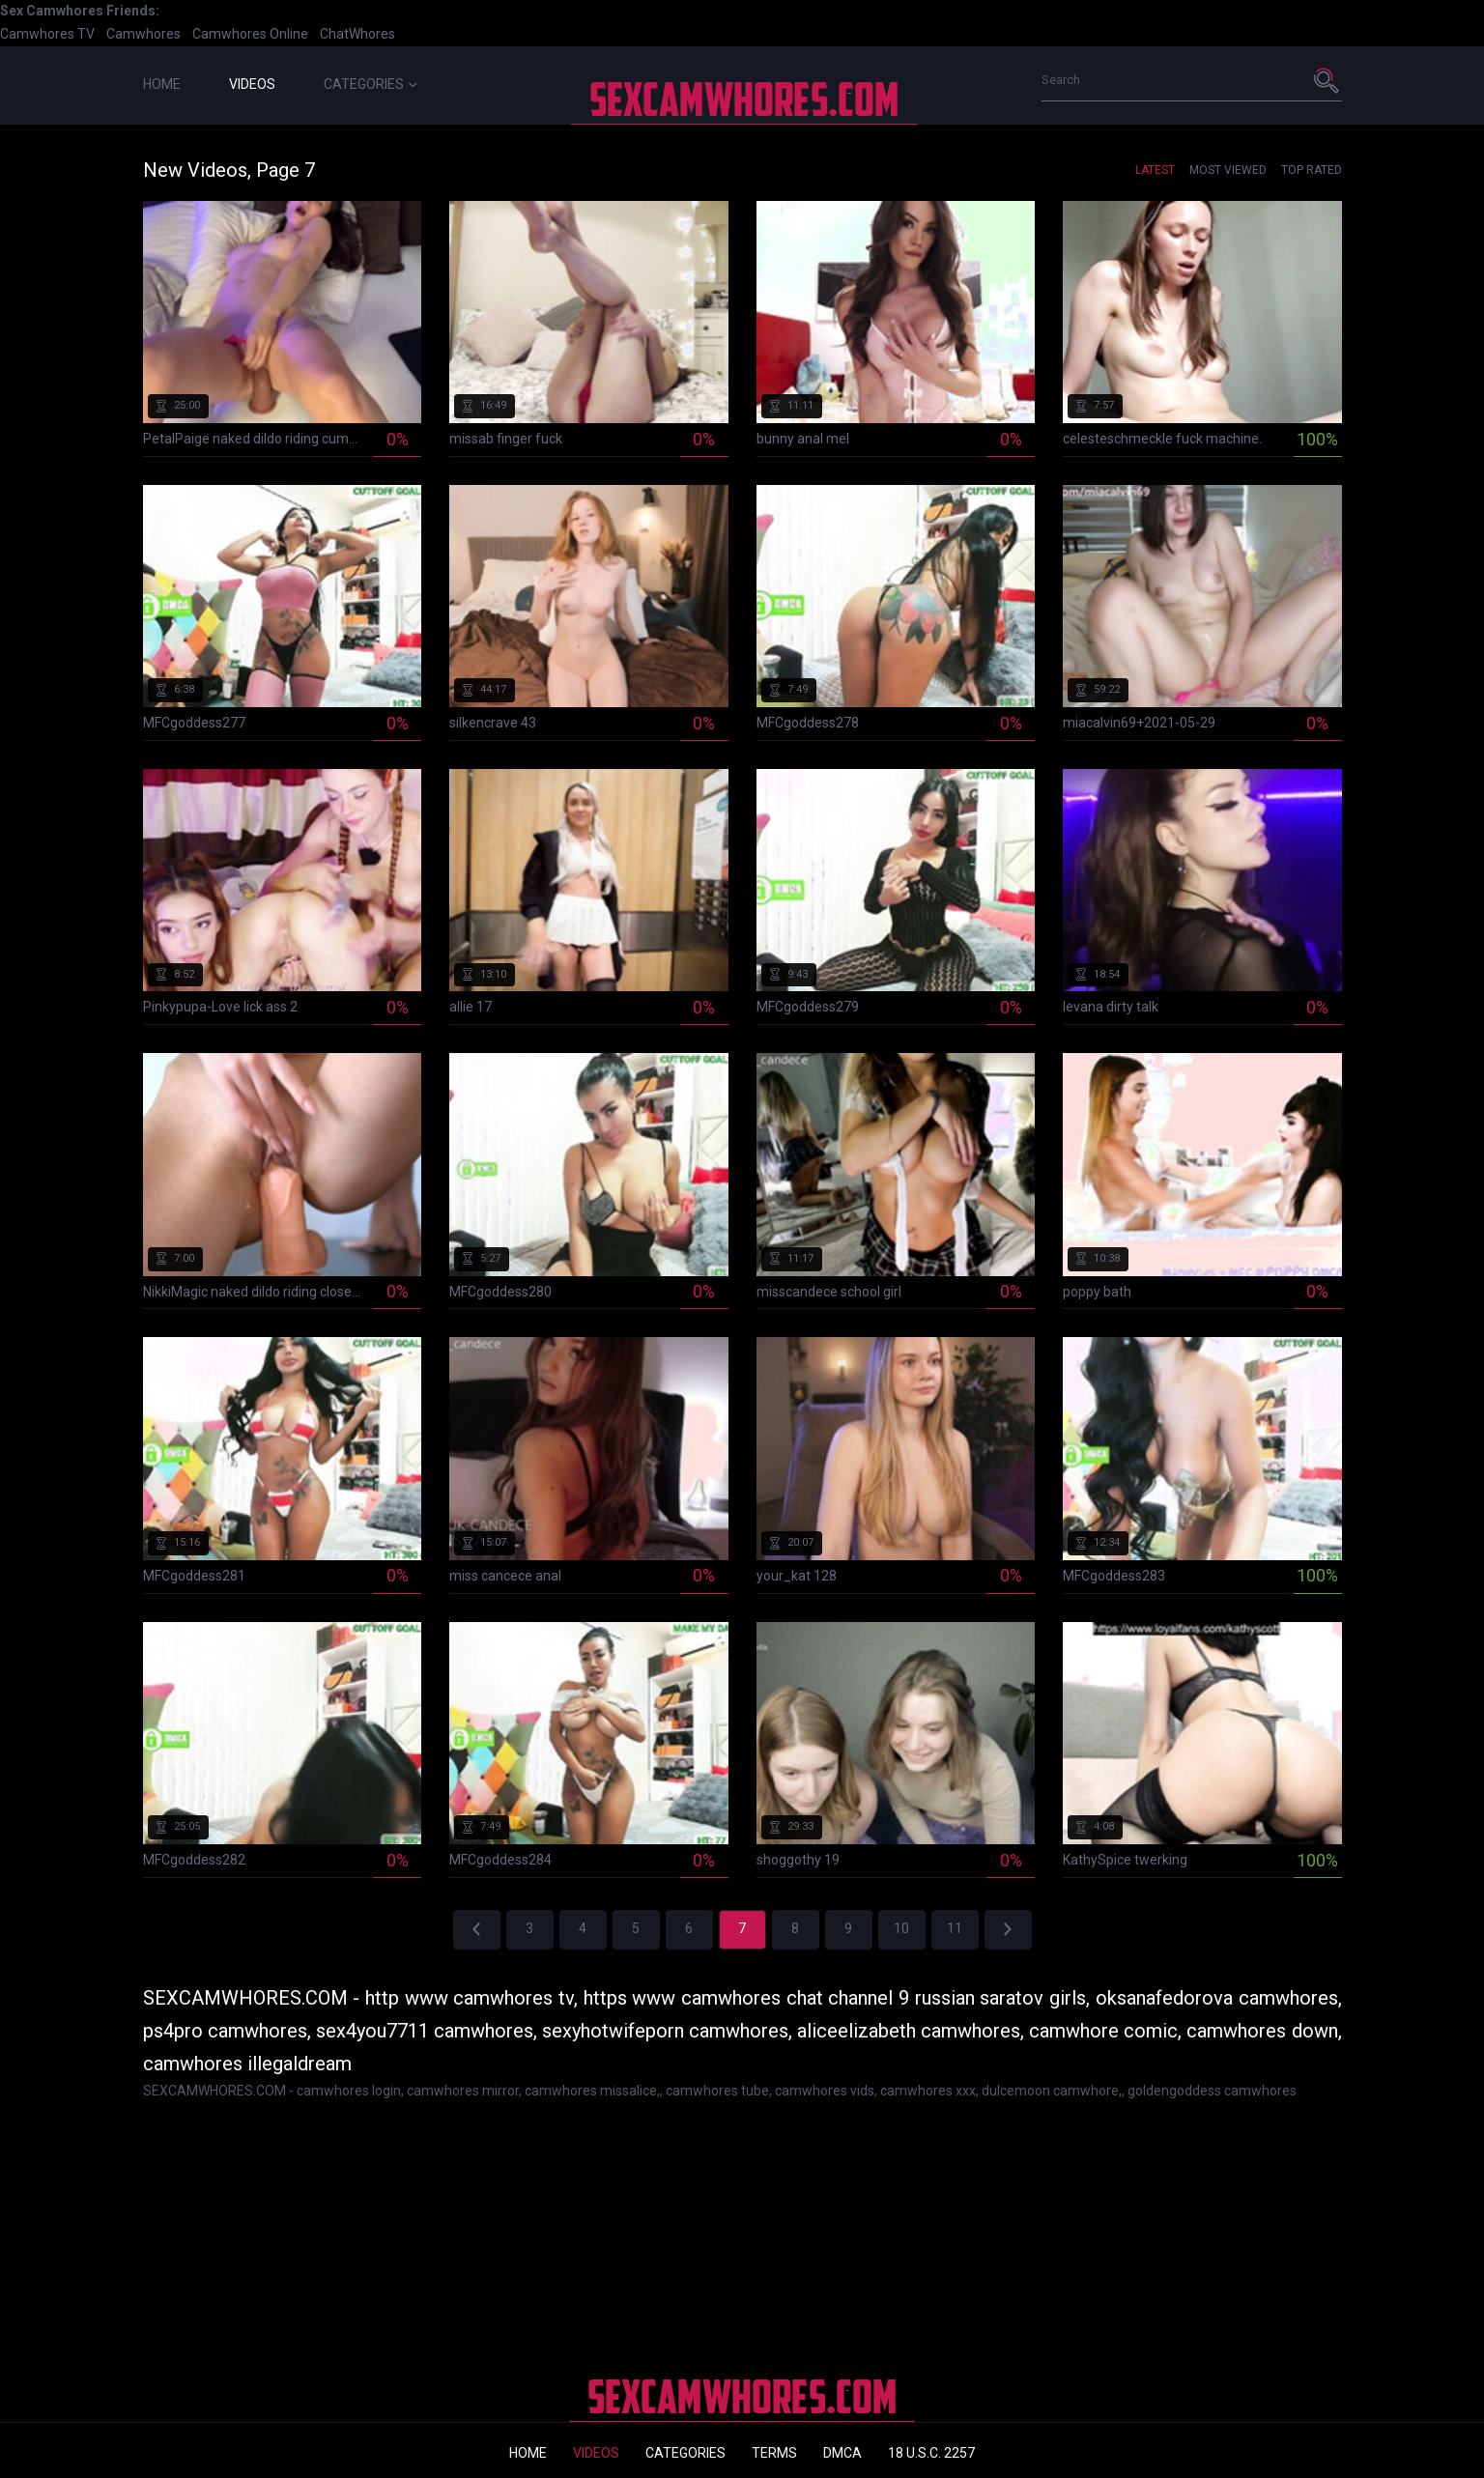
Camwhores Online (250, 34)
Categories (370, 84)
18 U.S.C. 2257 (931, 2453)
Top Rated (1311, 170)
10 (901, 1928)
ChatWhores (357, 34)
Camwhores (143, 34)
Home (162, 84)
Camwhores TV (47, 34)
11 (954, 1928)
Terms (774, 2453)
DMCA (842, 2453)
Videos (252, 84)
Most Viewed (1228, 170)
